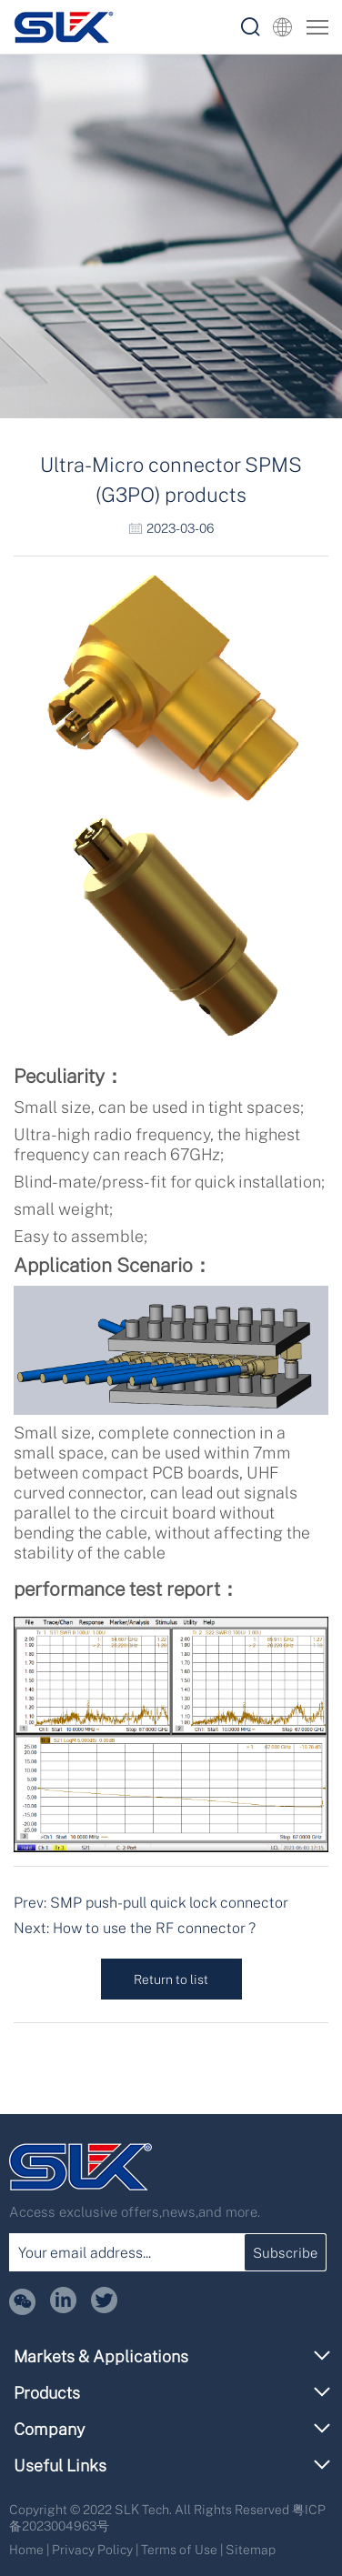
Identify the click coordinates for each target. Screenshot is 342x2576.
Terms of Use (179, 2549)
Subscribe (285, 2252)
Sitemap (251, 2549)
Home (26, 2549)
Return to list (171, 1979)
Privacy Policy (92, 2549)
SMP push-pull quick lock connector (169, 1902)
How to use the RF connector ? (154, 1928)
